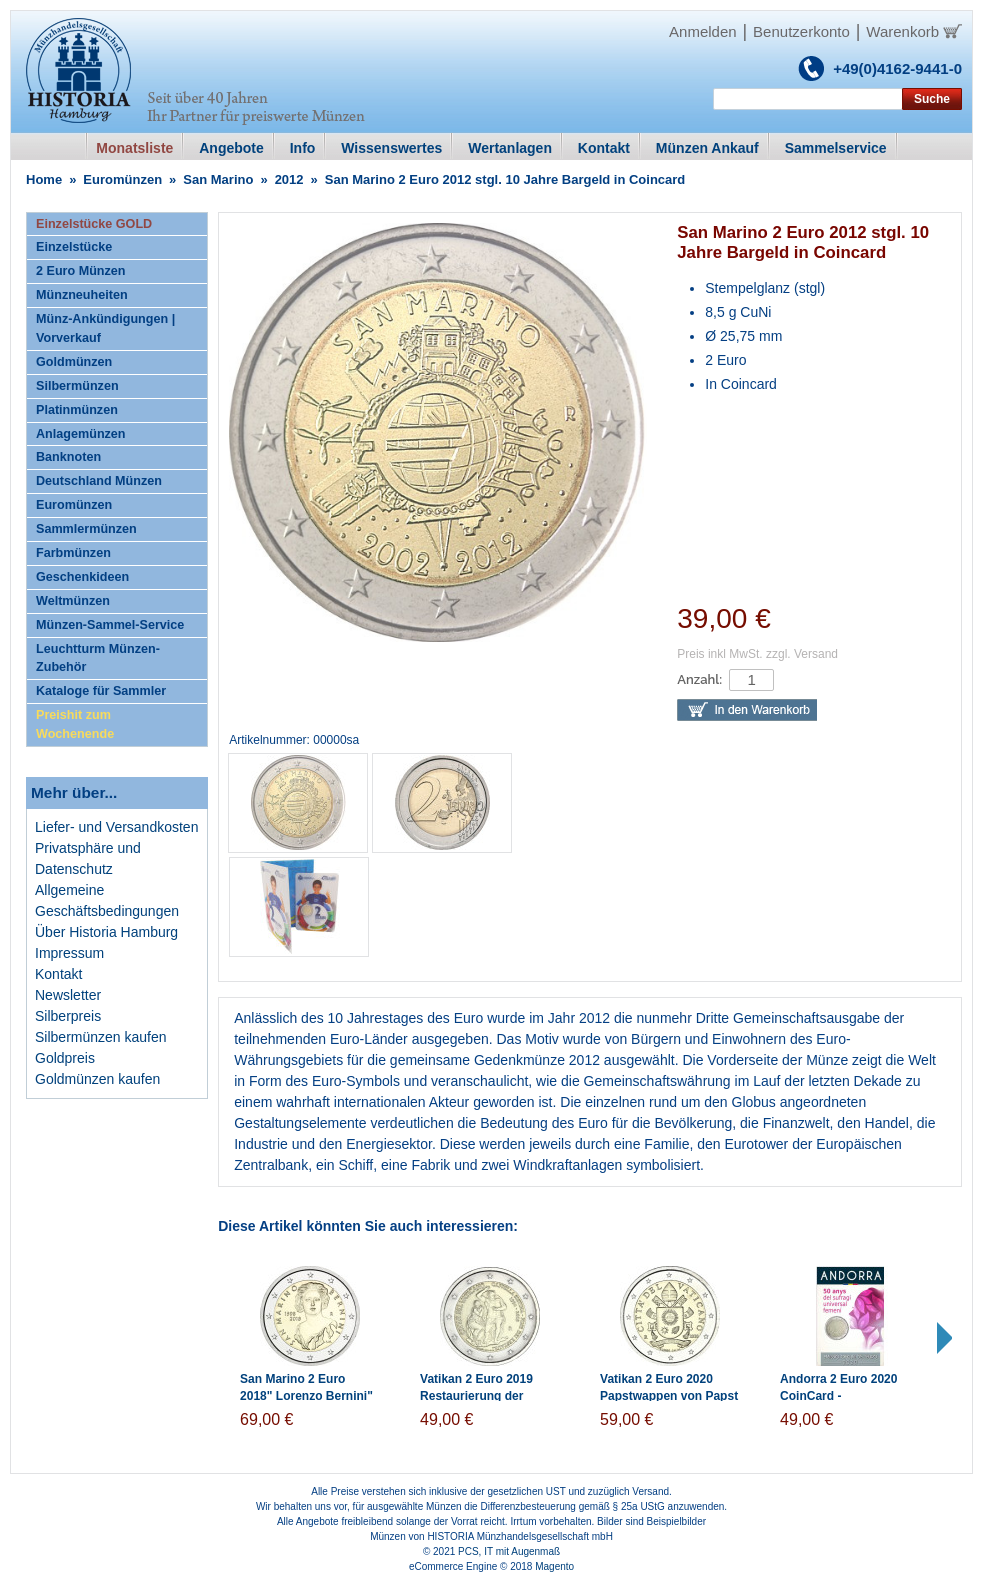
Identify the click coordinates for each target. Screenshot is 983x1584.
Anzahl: (699, 679)
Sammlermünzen (86, 529)
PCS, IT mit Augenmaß (509, 1551)
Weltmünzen (73, 601)
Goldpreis (65, 1058)
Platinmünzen (77, 410)
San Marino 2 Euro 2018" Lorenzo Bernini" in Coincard (306, 1396)
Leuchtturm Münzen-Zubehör (98, 658)
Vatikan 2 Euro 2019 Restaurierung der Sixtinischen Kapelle (478, 1396)
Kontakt (58, 974)
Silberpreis (68, 1016)
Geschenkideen (82, 577)
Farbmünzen (73, 553)
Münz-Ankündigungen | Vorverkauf (105, 328)
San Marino (218, 179)
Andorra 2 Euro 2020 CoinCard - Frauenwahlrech (838, 1396)
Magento (554, 1566)
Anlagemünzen (81, 434)
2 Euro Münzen (81, 271)
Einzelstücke (74, 247)
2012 (289, 179)
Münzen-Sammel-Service (110, 625)
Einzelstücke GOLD (94, 224)
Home (44, 179)
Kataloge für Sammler (101, 691)
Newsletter (68, 995)
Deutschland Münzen (99, 481)
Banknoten (68, 457)
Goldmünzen (74, 362)
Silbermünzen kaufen (101, 1037)
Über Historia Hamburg (106, 932)
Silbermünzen (77, 386)
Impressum (69, 953)
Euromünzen (122, 179)
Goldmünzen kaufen (97, 1079)
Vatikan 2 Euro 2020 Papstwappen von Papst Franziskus (669, 1396)
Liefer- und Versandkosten (116, 827)
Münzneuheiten (82, 295)
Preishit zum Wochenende (75, 724)
